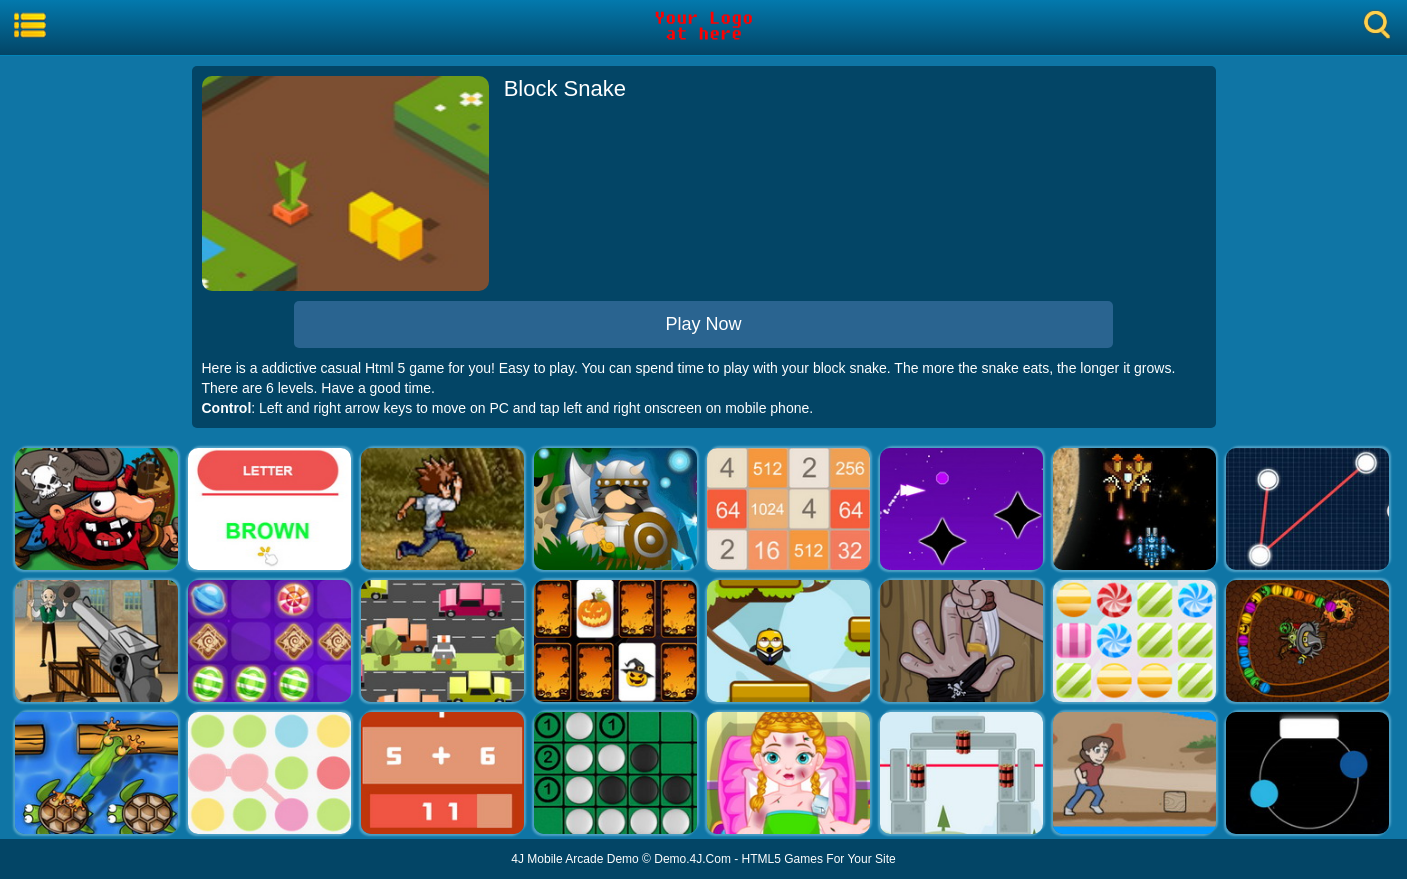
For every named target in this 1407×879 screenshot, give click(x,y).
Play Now (703, 324)
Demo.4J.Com (692, 859)
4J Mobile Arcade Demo (574, 859)
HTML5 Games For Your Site (819, 859)
